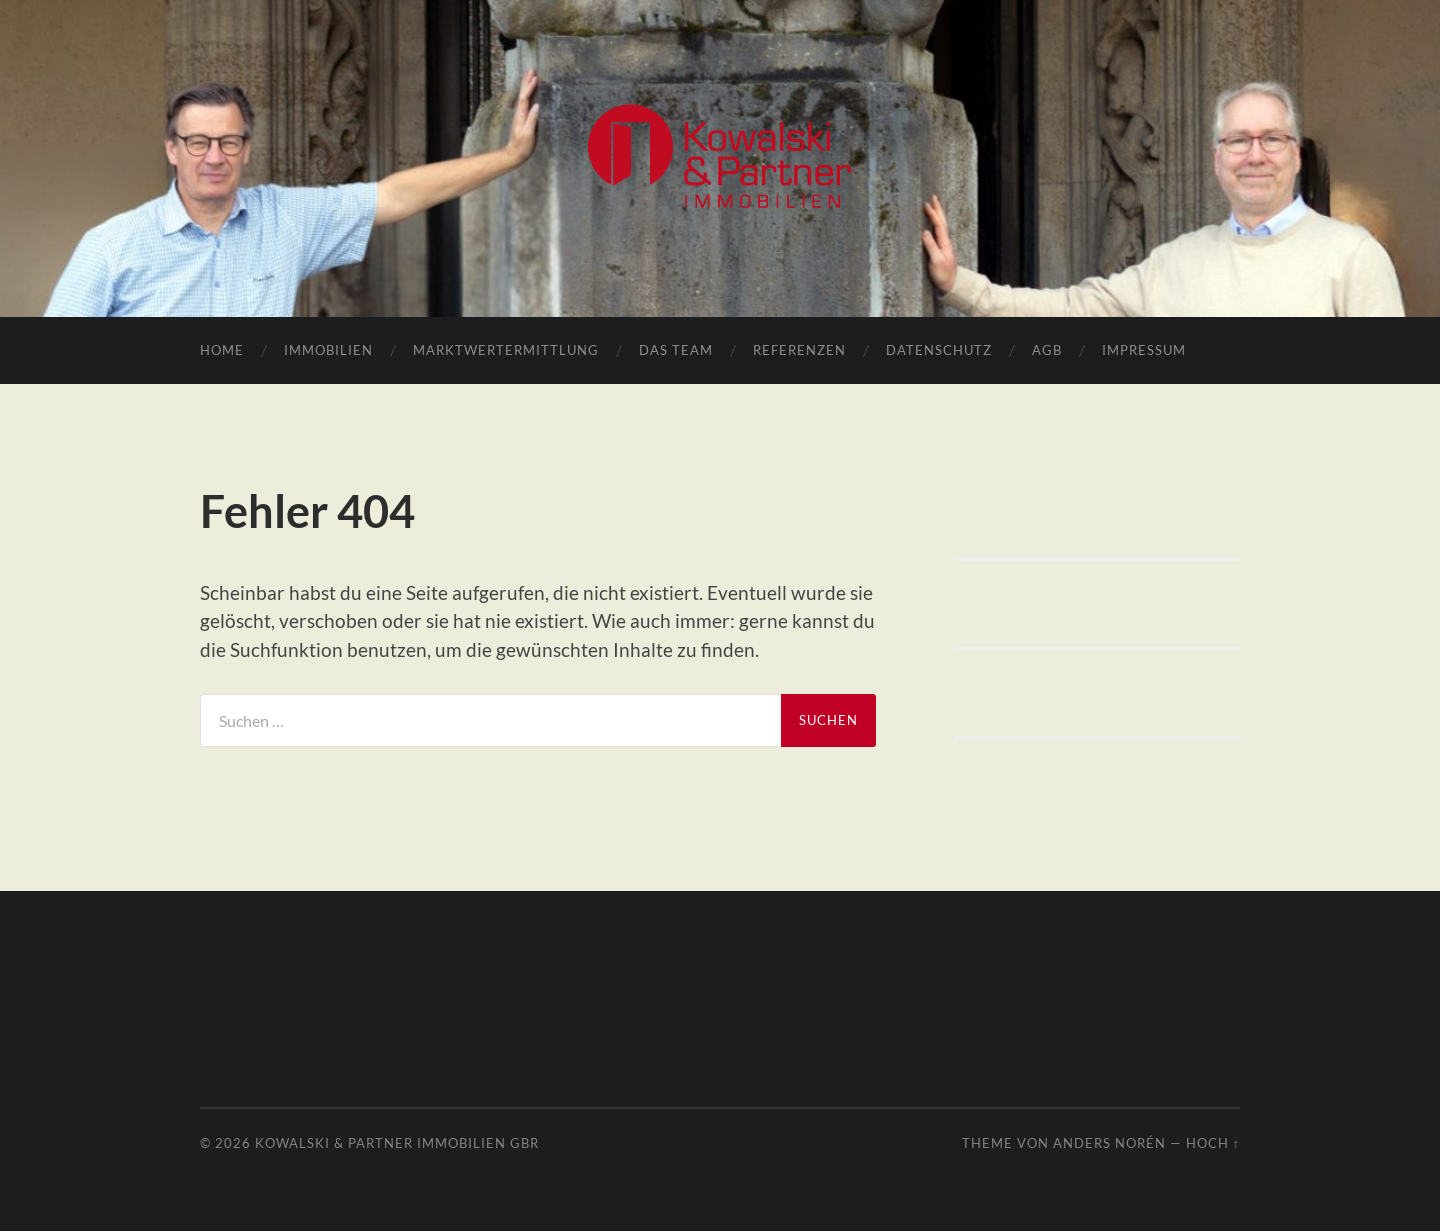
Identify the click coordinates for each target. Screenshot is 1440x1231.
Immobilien (328, 350)
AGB (1047, 350)
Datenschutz (939, 350)
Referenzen (799, 350)
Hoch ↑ (1213, 1143)
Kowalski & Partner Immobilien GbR (397, 1143)
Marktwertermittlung (506, 350)
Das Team (676, 350)
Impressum (1144, 350)
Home (222, 350)
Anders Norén (1109, 1143)
